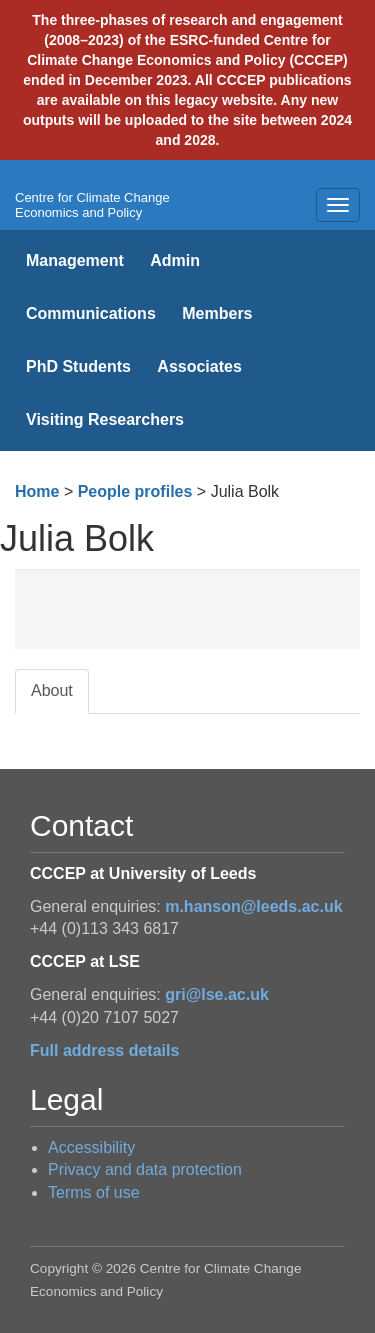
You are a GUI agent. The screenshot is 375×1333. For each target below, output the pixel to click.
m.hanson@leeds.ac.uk (253, 906)
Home (37, 491)
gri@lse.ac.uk (217, 994)
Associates (199, 366)
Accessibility (91, 1147)
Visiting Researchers (105, 419)
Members (217, 313)
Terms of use (94, 1192)
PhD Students (78, 366)
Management (75, 260)
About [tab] (52, 690)
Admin (175, 260)
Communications (91, 313)
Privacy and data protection (145, 1169)
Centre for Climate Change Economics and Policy (92, 205)
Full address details (104, 1050)
